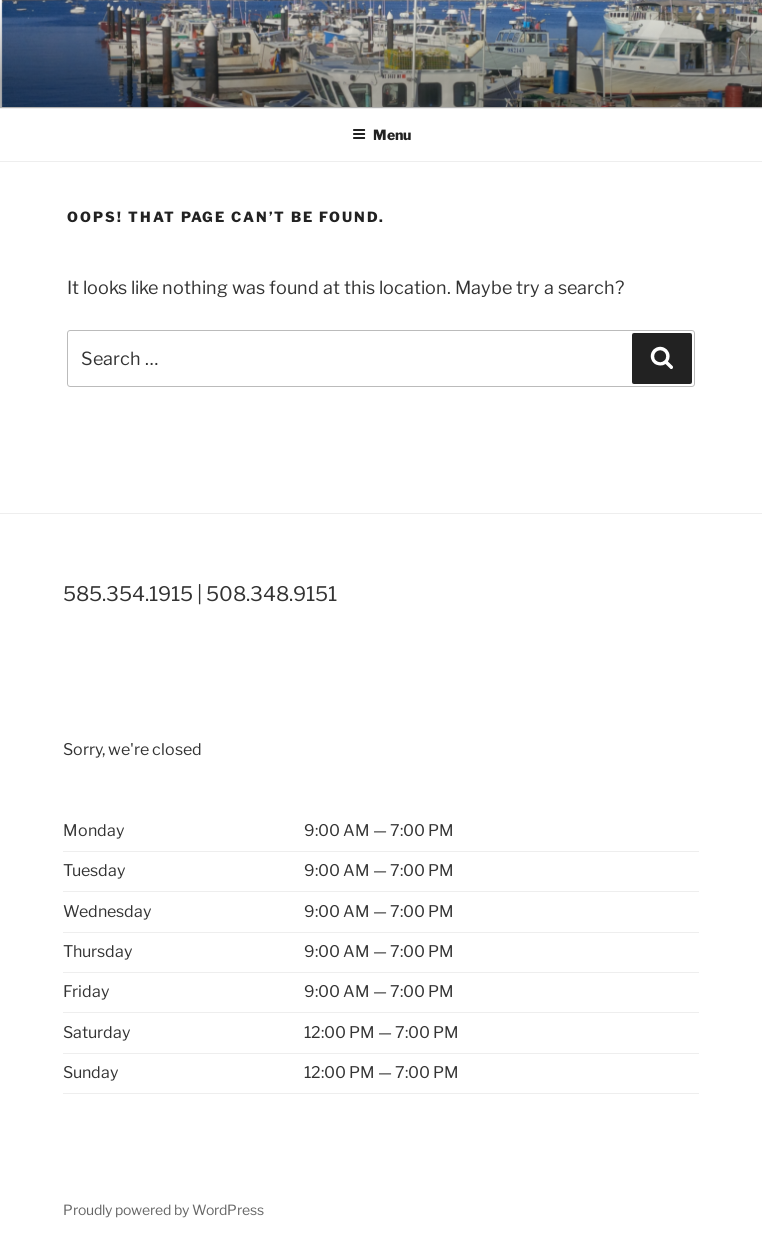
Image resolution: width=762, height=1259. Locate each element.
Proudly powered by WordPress (163, 1209)
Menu (381, 134)
